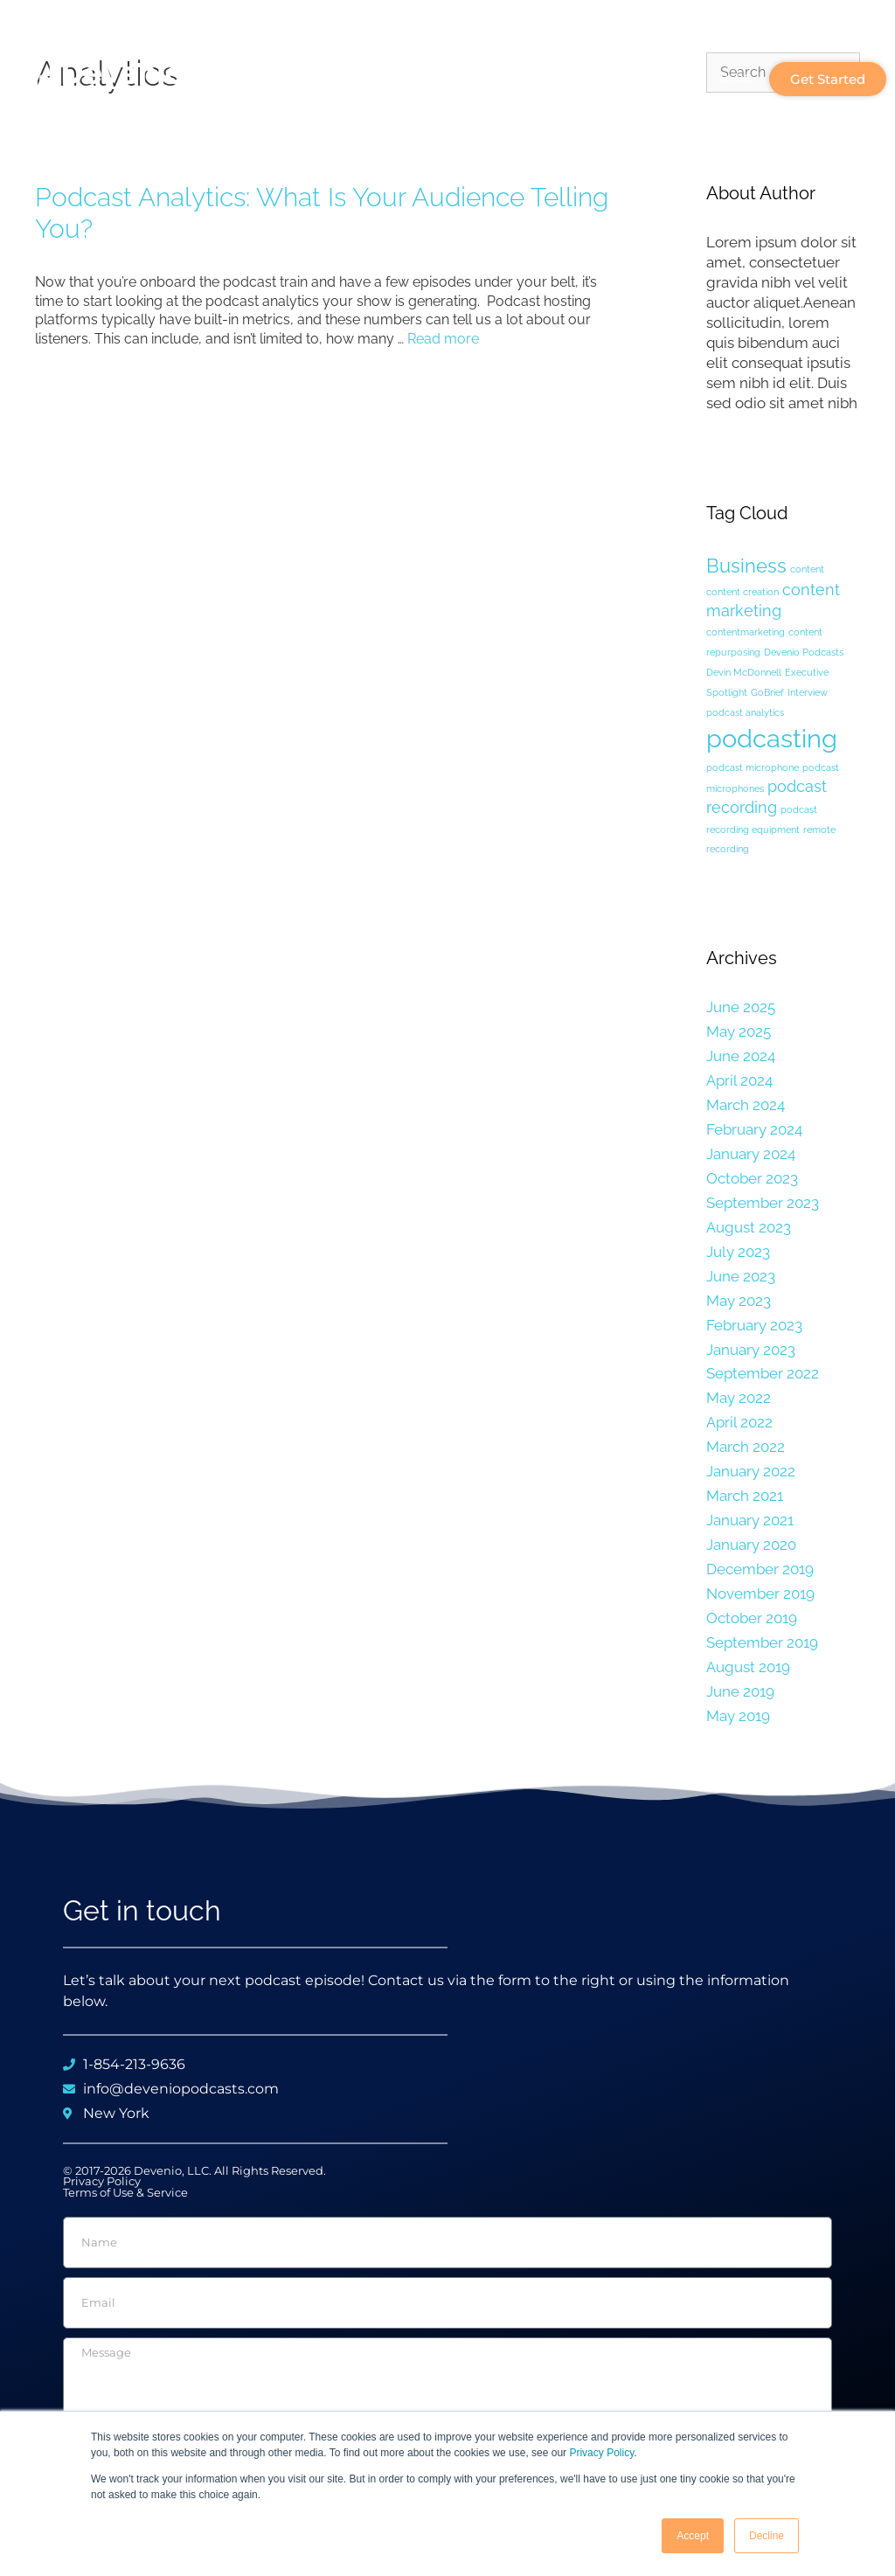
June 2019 (740, 1691)
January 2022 (750, 1471)
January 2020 (751, 1544)
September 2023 (762, 1203)
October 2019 (751, 1618)
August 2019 (748, 1667)
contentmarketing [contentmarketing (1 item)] (745, 632)
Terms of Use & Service (125, 2192)
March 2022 (745, 1446)
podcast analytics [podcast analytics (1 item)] (745, 712)
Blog (736, 78)
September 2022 (762, 1373)
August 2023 (748, 1227)
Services (577, 78)
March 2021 (744, 1495)
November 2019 (760, 1593)
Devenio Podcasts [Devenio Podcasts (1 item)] (803, 652)
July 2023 (738, 1251)
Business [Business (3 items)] (746, 565)
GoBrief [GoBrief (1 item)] (767, 692)
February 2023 (754, 1325)
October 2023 (752, 1178)
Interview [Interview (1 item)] (807, 692)
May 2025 (738, 1031)
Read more (443, 338)
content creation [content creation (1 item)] (742, 592)
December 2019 (760, 1569)
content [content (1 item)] (807, 569)
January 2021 (750, 1520)
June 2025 (740, 1007)
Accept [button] (692, 2536)
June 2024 (740, 1056)
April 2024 (739, 1080)
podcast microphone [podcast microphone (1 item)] (752, 767)
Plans (662, 78)
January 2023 (750, 1349)
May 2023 (738, 1300)
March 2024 (745, 1105)
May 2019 (738, 1716)
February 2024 (754, 1129)
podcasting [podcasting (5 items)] (771, 738)
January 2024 (750, 1154)
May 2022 (738, 1397)
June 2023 (740, 1276)
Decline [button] (766, 2536)
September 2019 (762, 1642)
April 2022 (739, 1422)
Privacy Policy (601, 2453)
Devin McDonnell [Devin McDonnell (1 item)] (743, 672)
